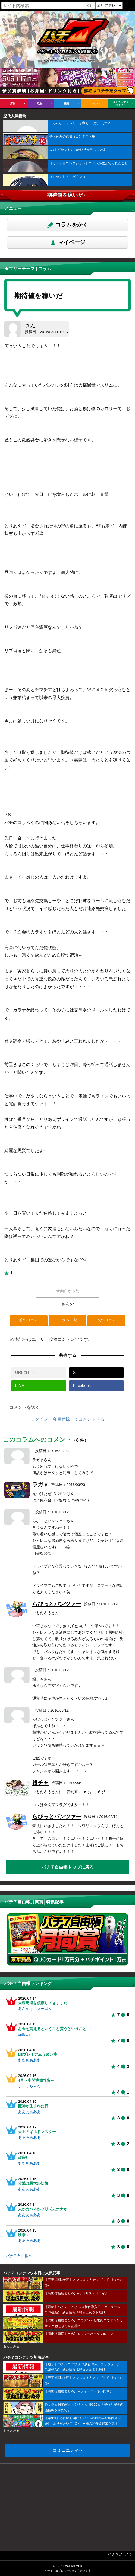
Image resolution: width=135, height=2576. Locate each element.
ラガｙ (40, 1484)
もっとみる (11, 2346)
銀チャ (40, 1783)
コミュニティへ (67, 2450)
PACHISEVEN (72, 2565)
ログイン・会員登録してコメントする (68, 1419)
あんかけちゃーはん (35, 2009)
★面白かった (67, 1291)
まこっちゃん (29, 2086)
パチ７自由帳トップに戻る (68, 1867)
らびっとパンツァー (56, 1604)
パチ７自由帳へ (19, 2256)
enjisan (24, 2034)
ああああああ (29, 2060)
